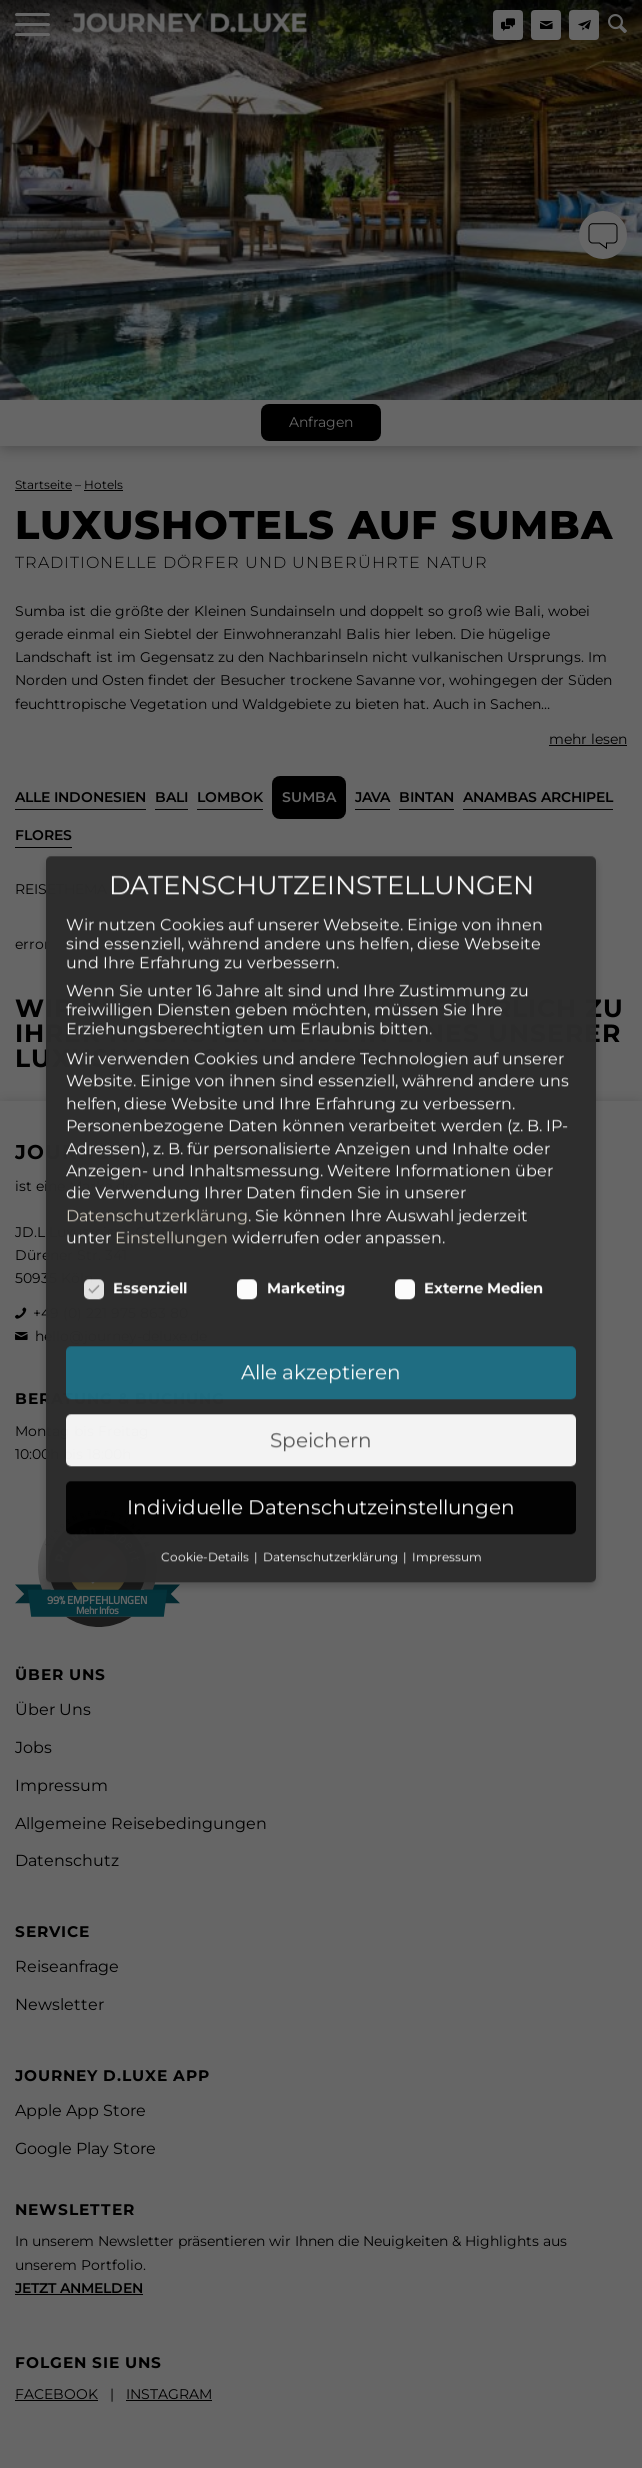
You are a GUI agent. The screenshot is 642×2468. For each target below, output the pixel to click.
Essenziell (135, 1183)
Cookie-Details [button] (206, 1450)
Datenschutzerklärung (157, 1109)
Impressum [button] (447, 1450)
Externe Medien (469, 1183)
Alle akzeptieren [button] (321, 1267)
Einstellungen (171, 1131)
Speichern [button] (321, 1334)
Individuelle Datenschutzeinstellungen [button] (321, 1401)
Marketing (290, 1183)
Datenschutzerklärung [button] (332, 1450)
